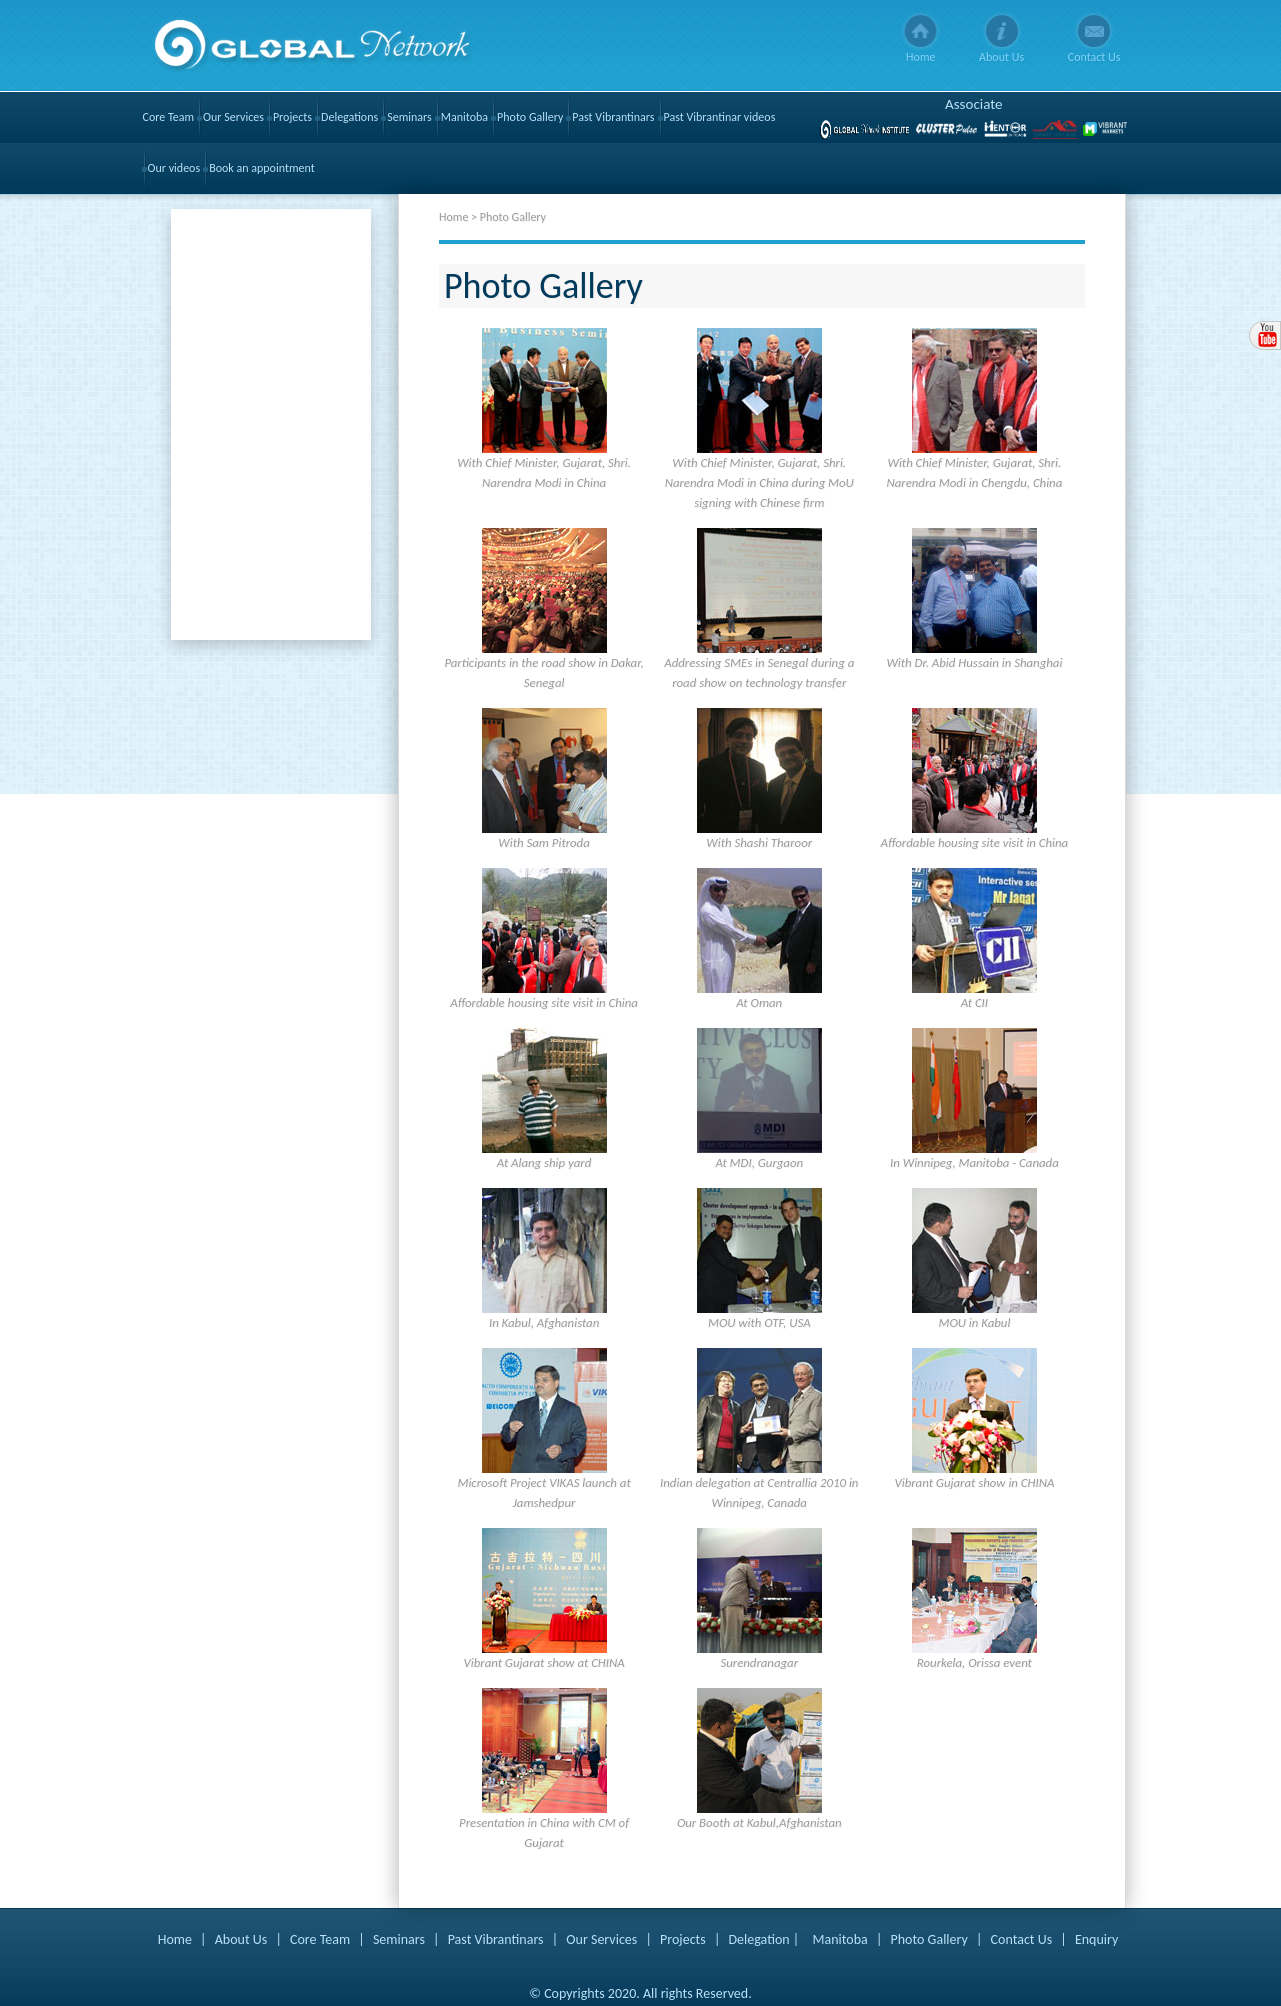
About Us (1001, 57)
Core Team (169, 117)
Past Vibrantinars (613, 117)
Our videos (174, 168)
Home (920, 57)
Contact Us (1094, 57)
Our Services (233, 117)
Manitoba (464, 117)
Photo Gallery (530, 117)
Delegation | (764, 1939)
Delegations (349, 117)
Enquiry (1096, 1939)
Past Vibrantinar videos (720, 117)
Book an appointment (262, 168)
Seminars (409, 117)
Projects (292, 117)
